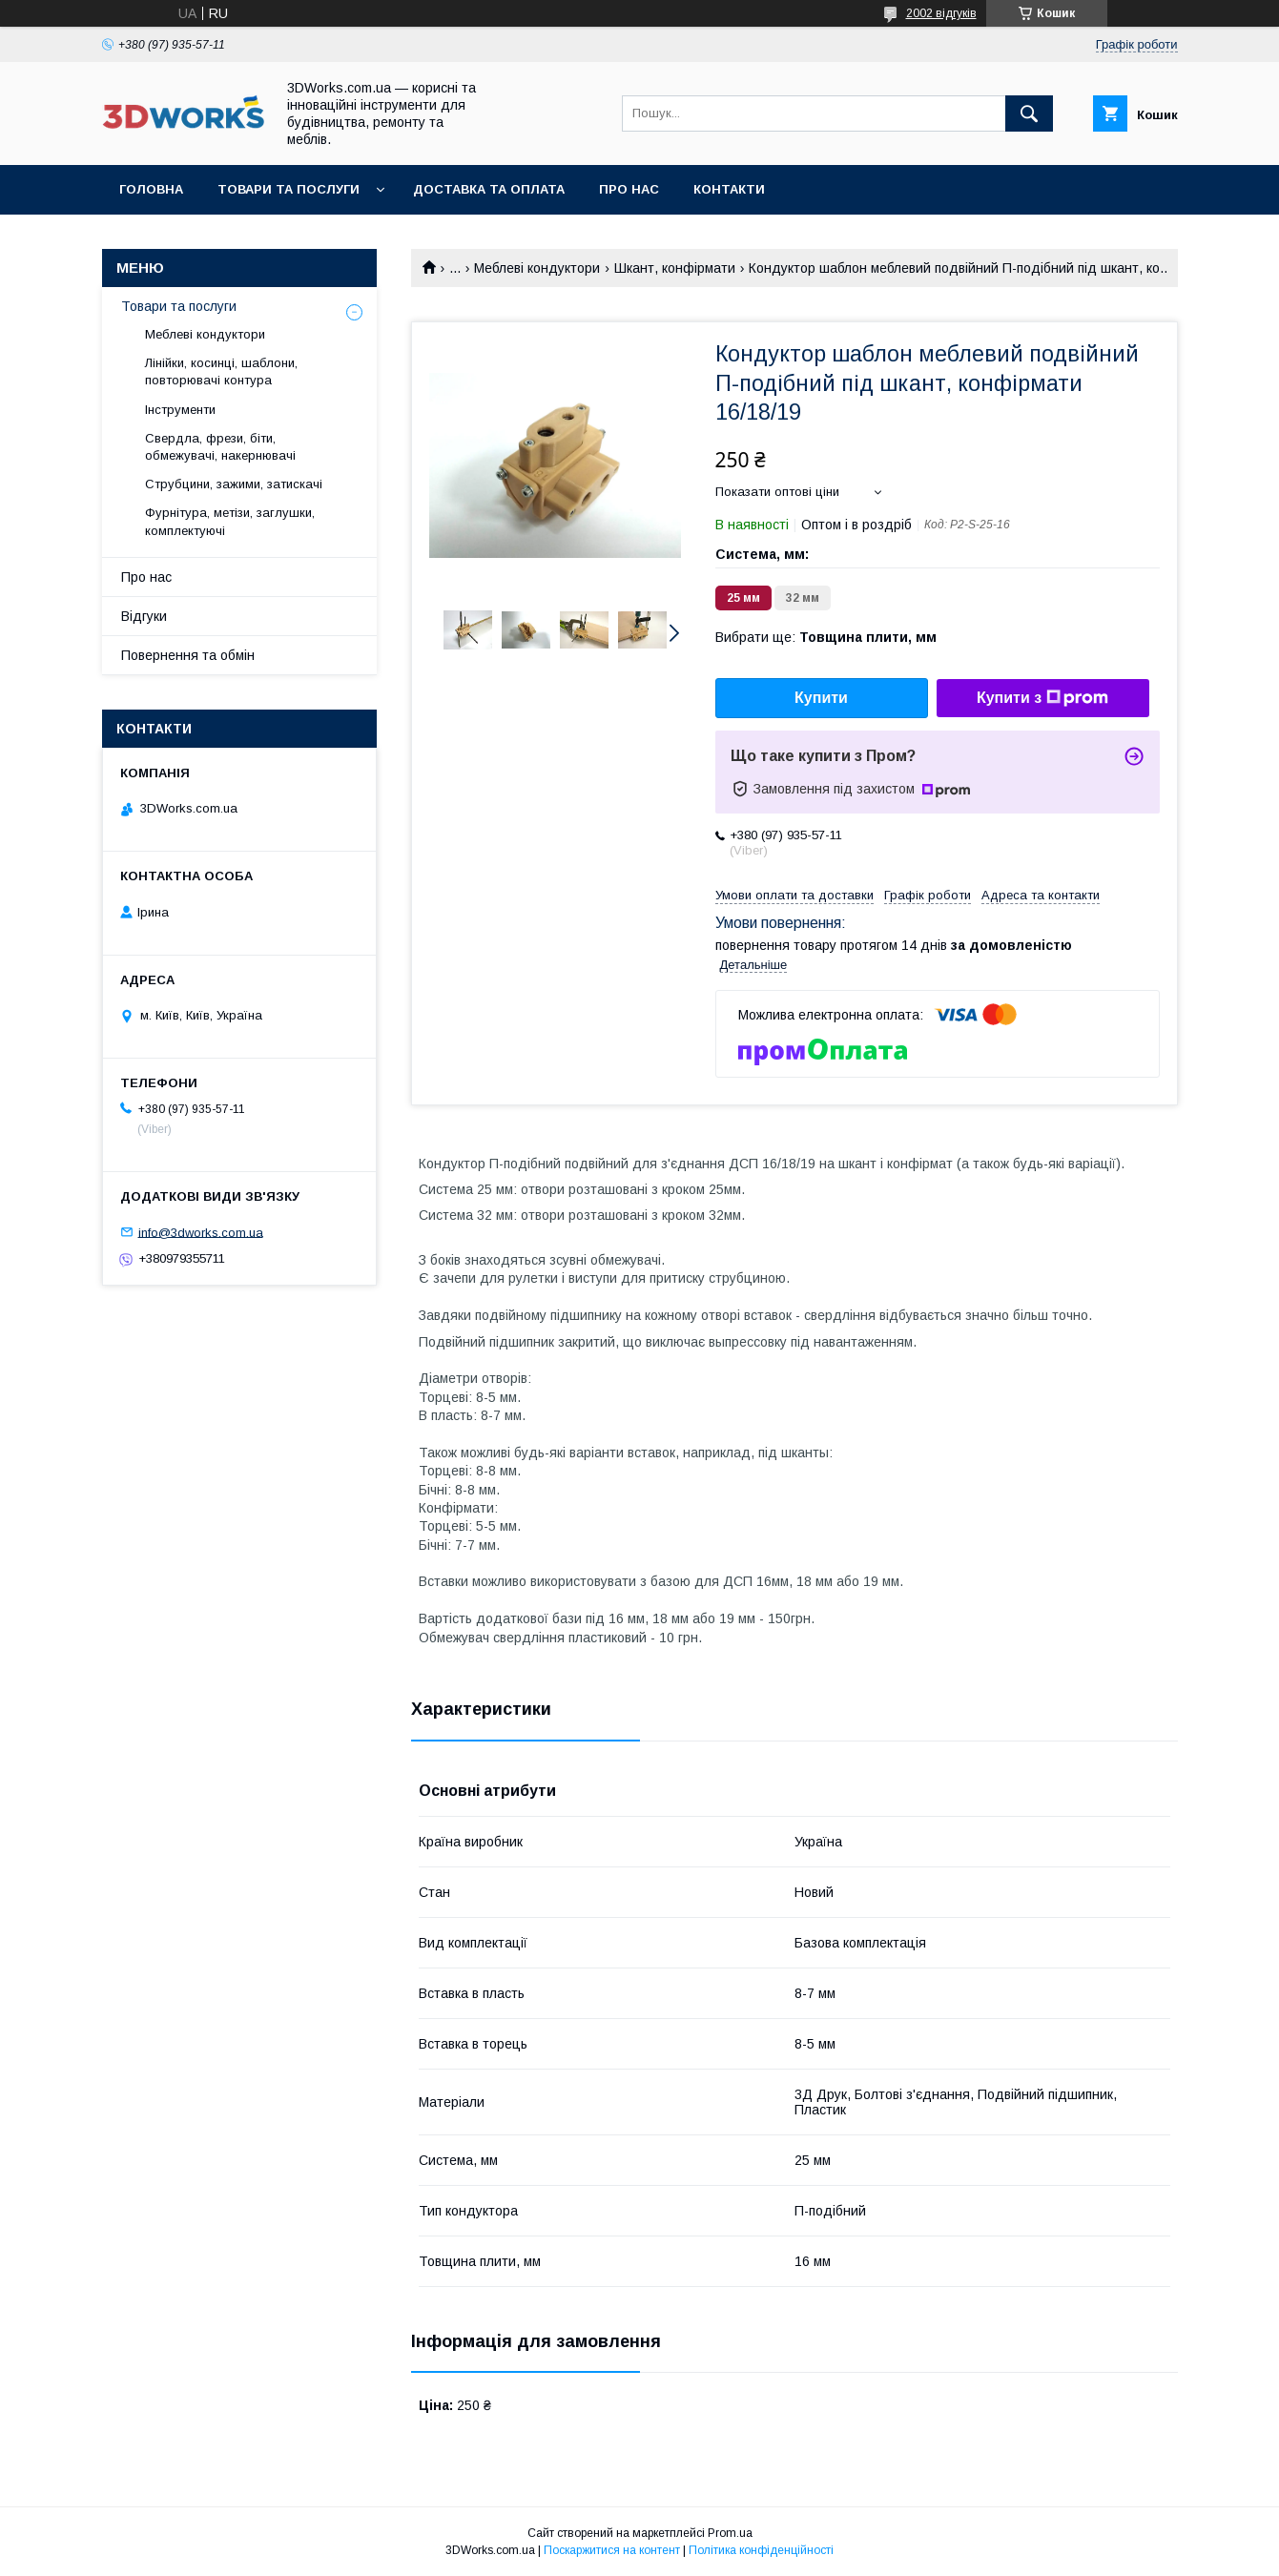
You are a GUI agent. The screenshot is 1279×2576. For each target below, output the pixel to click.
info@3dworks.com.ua (200, 1232)
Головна (151, 189)
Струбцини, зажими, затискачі (233, 484)
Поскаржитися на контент (612, 2550)
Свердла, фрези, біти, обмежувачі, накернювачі (220, 447)
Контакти (729, 189)
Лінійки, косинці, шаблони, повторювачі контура (221, 371)
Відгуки (144, 616)
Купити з (1042, 698)
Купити (821, 698)
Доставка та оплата (489, 189)
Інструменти (180, 409)
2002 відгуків (941, 13)
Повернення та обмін (188, 655)
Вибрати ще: (826, 637)
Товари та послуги (288, 189)
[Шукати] (1029, 113)
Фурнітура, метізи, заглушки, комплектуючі (230, 521)
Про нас (629, 189)
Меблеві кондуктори (537, 268)
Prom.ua (730, 2533)
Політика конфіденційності (761, 2550)
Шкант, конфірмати (674, 268)
